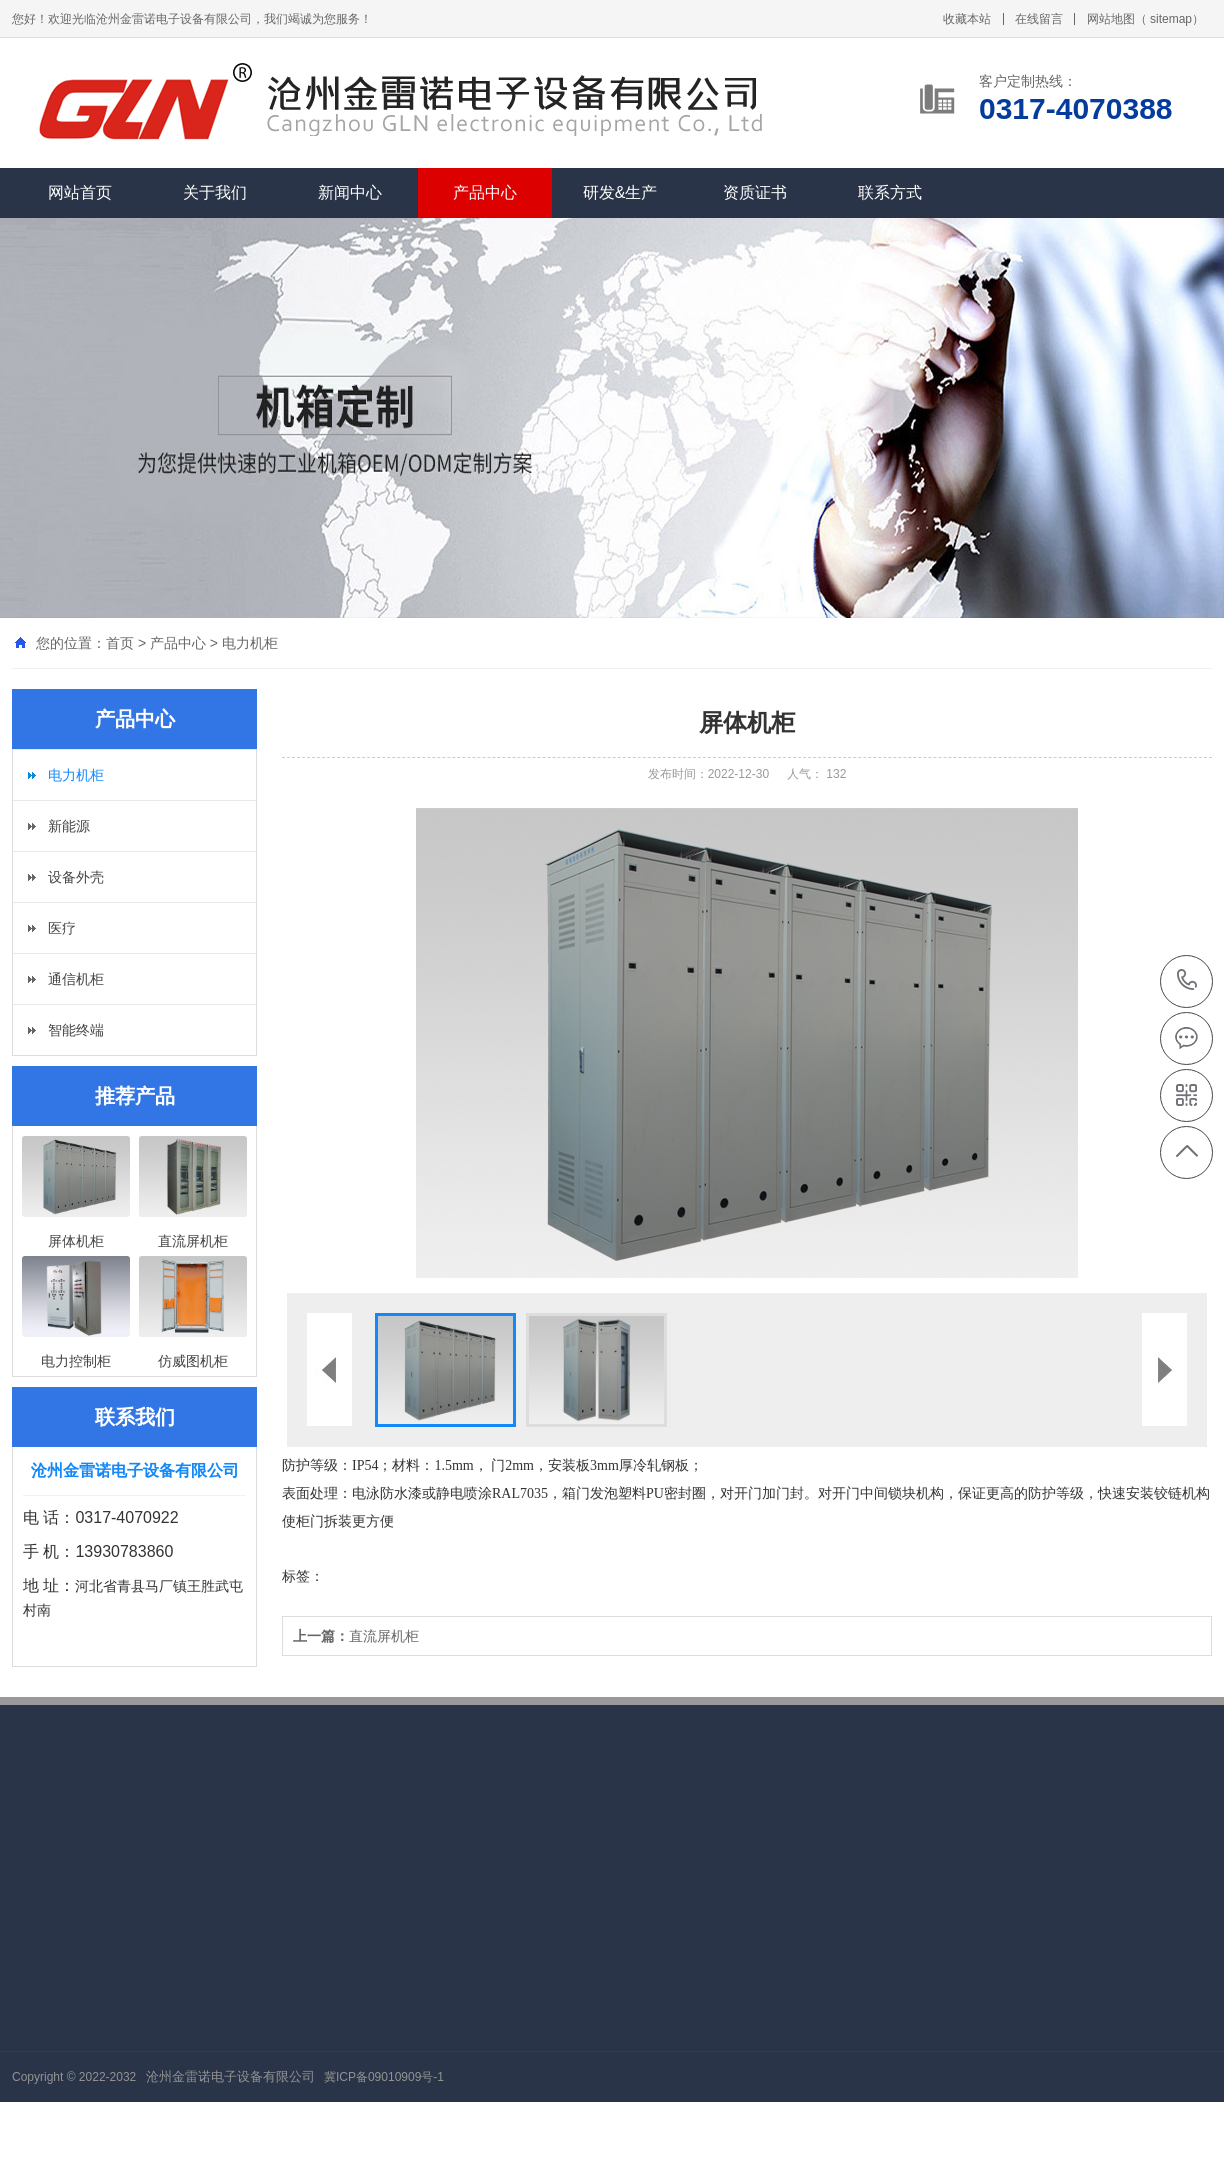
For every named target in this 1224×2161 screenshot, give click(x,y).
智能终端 (76, 1030)
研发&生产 (620, 192)
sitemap (1171, 19)
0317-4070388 (1187, 981)
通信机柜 (76, 979)
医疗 (62, 928)
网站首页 (80, 192)
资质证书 (755, 192)
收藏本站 (967, 19)
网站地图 (1111, 19)
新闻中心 (350, 192)
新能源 (69, 826)
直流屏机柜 (356, 1636)
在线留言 (1039, 19)
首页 (120, 643)
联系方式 (890, 192)
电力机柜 (250, 643)
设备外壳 (76, 877)
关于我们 (215, 192)
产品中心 (485, 192)
